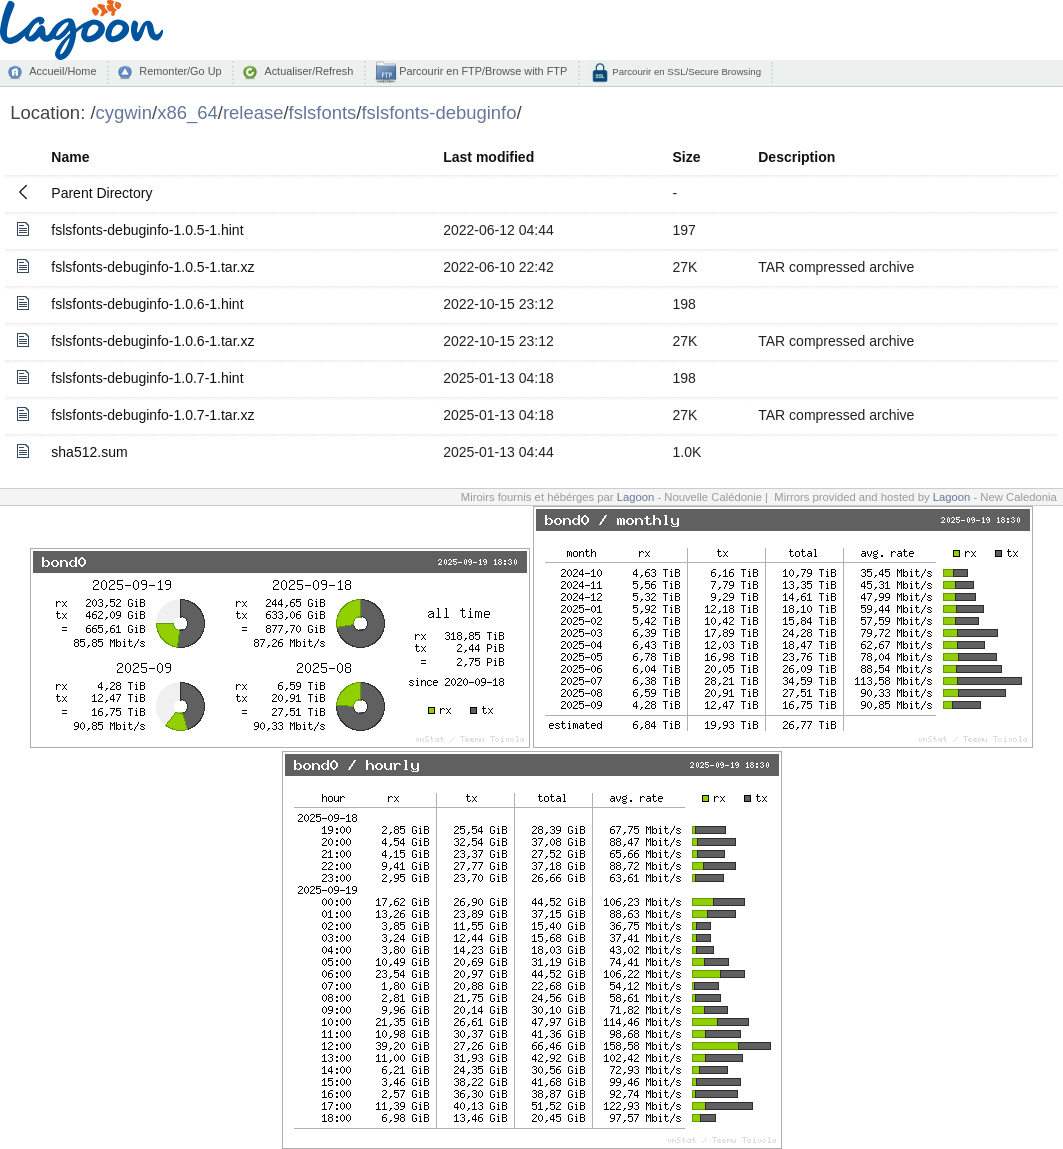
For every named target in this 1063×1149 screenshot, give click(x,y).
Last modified (488, 157)
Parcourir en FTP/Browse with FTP (481, 71)
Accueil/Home (62, 71)
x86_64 (187, 112)
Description (796, 157)
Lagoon (636, 497)
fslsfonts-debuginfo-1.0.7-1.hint (147, 378)
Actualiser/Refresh (308, 71)
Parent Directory (101, 193)
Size (687, 157)
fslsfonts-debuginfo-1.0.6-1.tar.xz (152, 341)
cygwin (124, 112)
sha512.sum (89, 452)
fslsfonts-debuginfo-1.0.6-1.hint (147, 304)
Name (70, 157)
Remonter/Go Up (180, 71)
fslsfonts (323, 112)
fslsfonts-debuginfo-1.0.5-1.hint (147, 230)
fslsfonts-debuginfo (438, 112)
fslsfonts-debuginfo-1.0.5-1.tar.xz (152, 267)
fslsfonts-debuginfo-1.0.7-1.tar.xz (152, 415)
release (253, 112)
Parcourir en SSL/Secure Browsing (685, 71)
